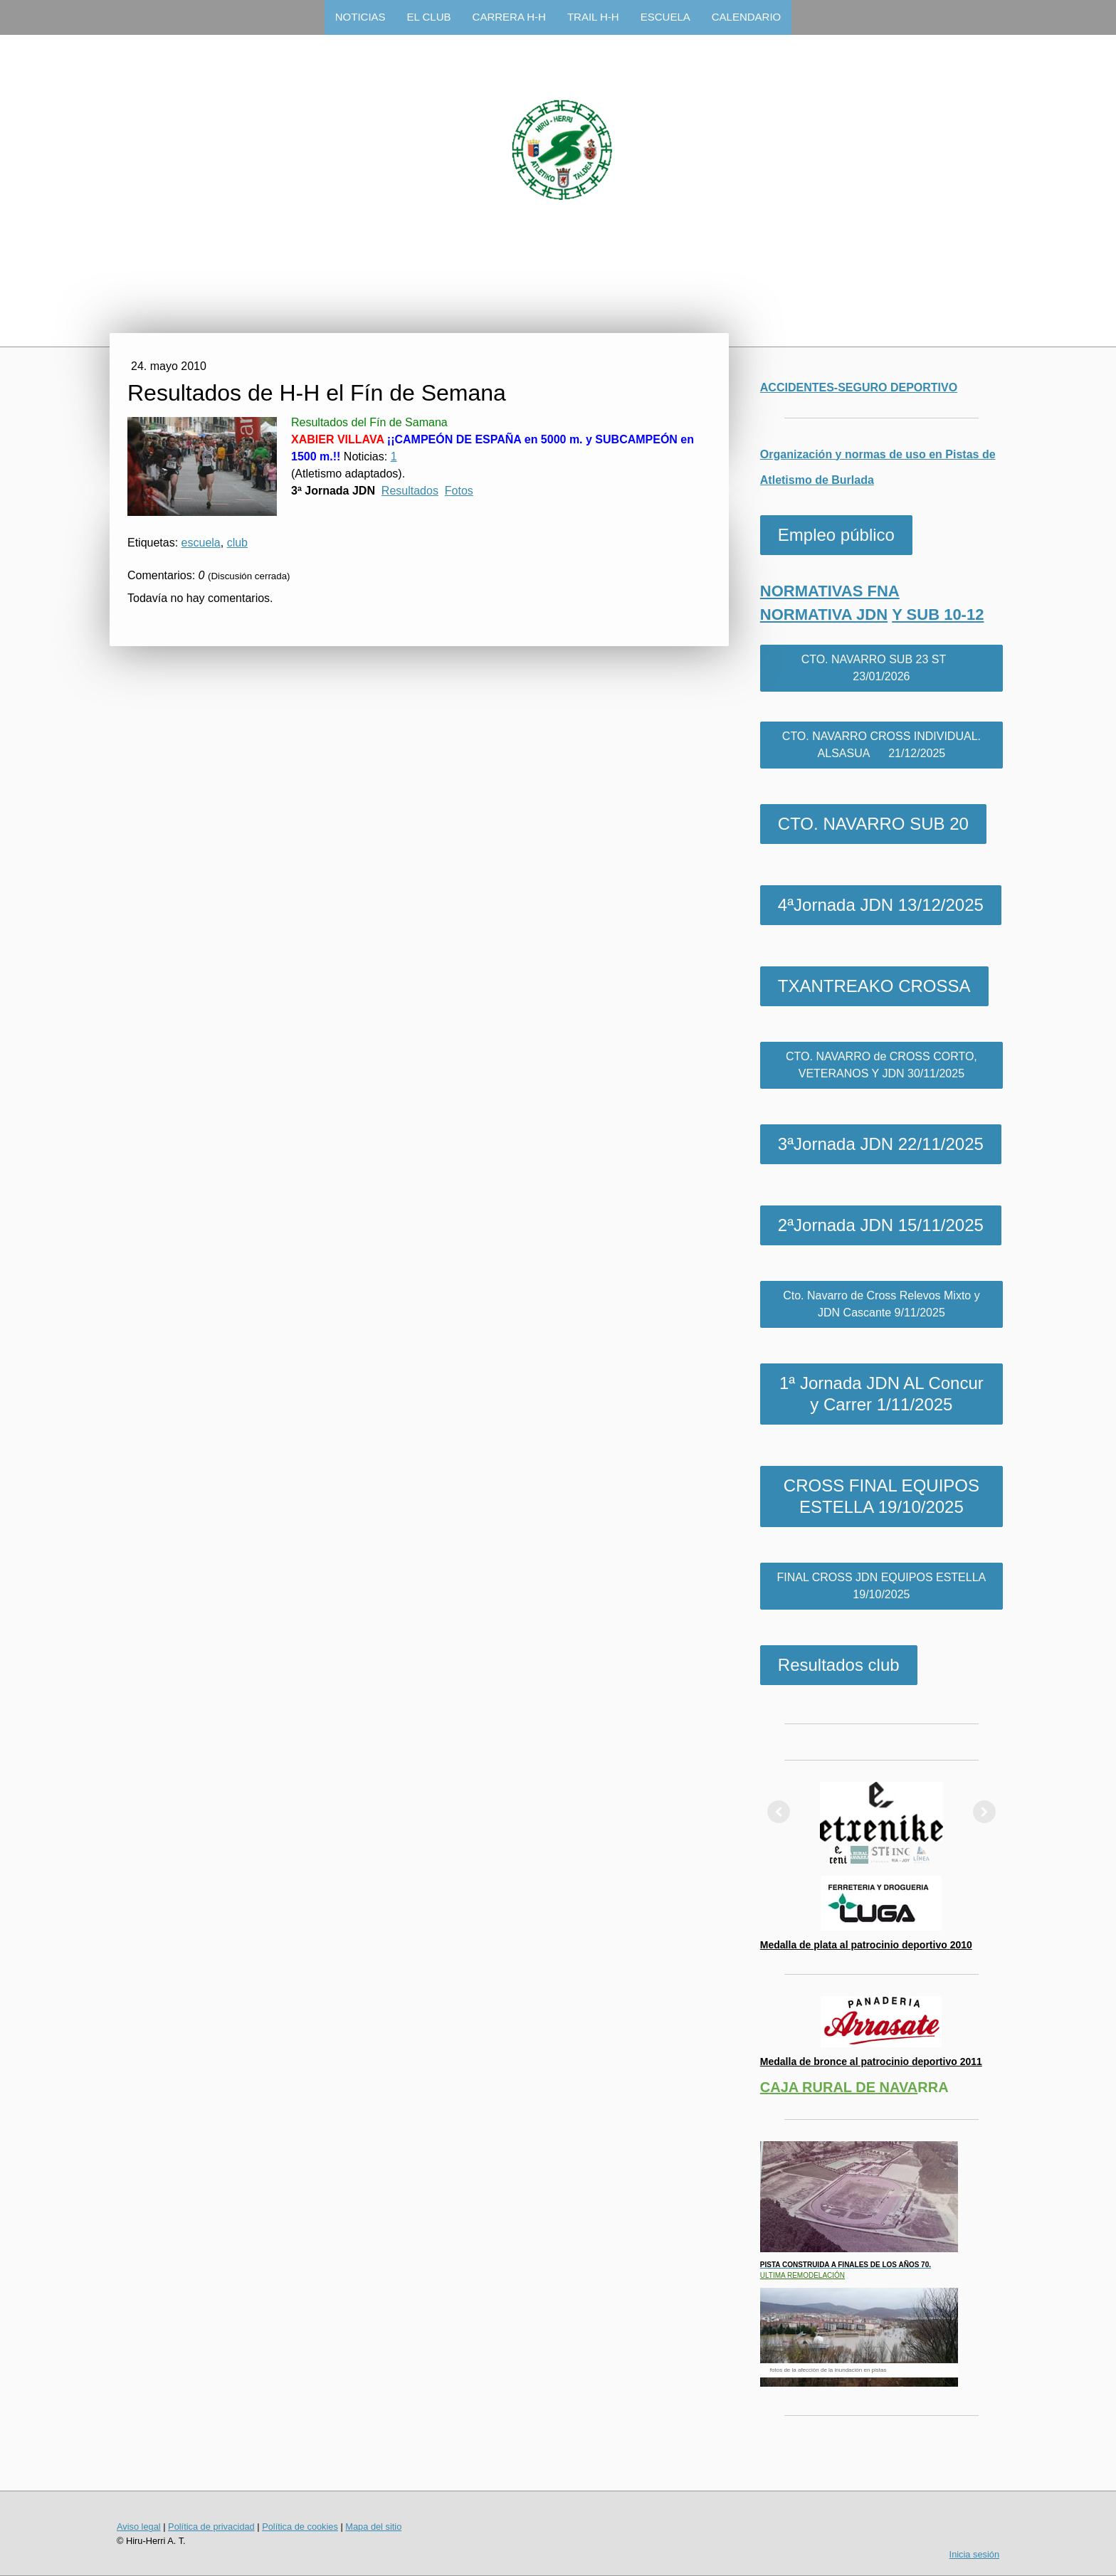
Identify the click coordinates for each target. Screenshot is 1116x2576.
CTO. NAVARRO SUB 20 (873, 823)
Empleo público (836, 534)
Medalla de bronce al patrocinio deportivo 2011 (871, 2061)
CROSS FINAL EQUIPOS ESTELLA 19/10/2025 (881, 1496)
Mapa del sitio (373, 2526)
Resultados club (839, 1664)
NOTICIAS (360, 17)
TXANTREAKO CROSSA (874, 986)
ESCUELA (665, 17)
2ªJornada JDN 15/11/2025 (881, 1225)
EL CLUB (429, 17)
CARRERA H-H (509, 17)
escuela (201, 543)
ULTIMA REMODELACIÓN (802, 2275)
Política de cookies (300, 2526)
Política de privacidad (211, 2526)
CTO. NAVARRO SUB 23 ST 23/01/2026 (881, 667)
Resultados (409, 491)
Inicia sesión (974, 2554)
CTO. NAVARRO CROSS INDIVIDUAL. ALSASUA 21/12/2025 (881, 744)
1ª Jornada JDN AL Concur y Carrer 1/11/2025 (881, 1393)
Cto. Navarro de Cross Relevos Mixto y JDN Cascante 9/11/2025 (881, 1304)
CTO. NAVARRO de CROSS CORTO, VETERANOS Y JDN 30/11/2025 (881, 1065)
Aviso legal (139, 2526)
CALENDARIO (746, 17)
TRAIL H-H (593, 17)
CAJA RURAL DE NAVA (839, 2087)
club (237, 543)
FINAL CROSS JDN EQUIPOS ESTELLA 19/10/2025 (881, 1585)
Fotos (459, 491)
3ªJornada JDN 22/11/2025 (881, 1144)
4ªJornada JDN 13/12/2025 (881, 904)
